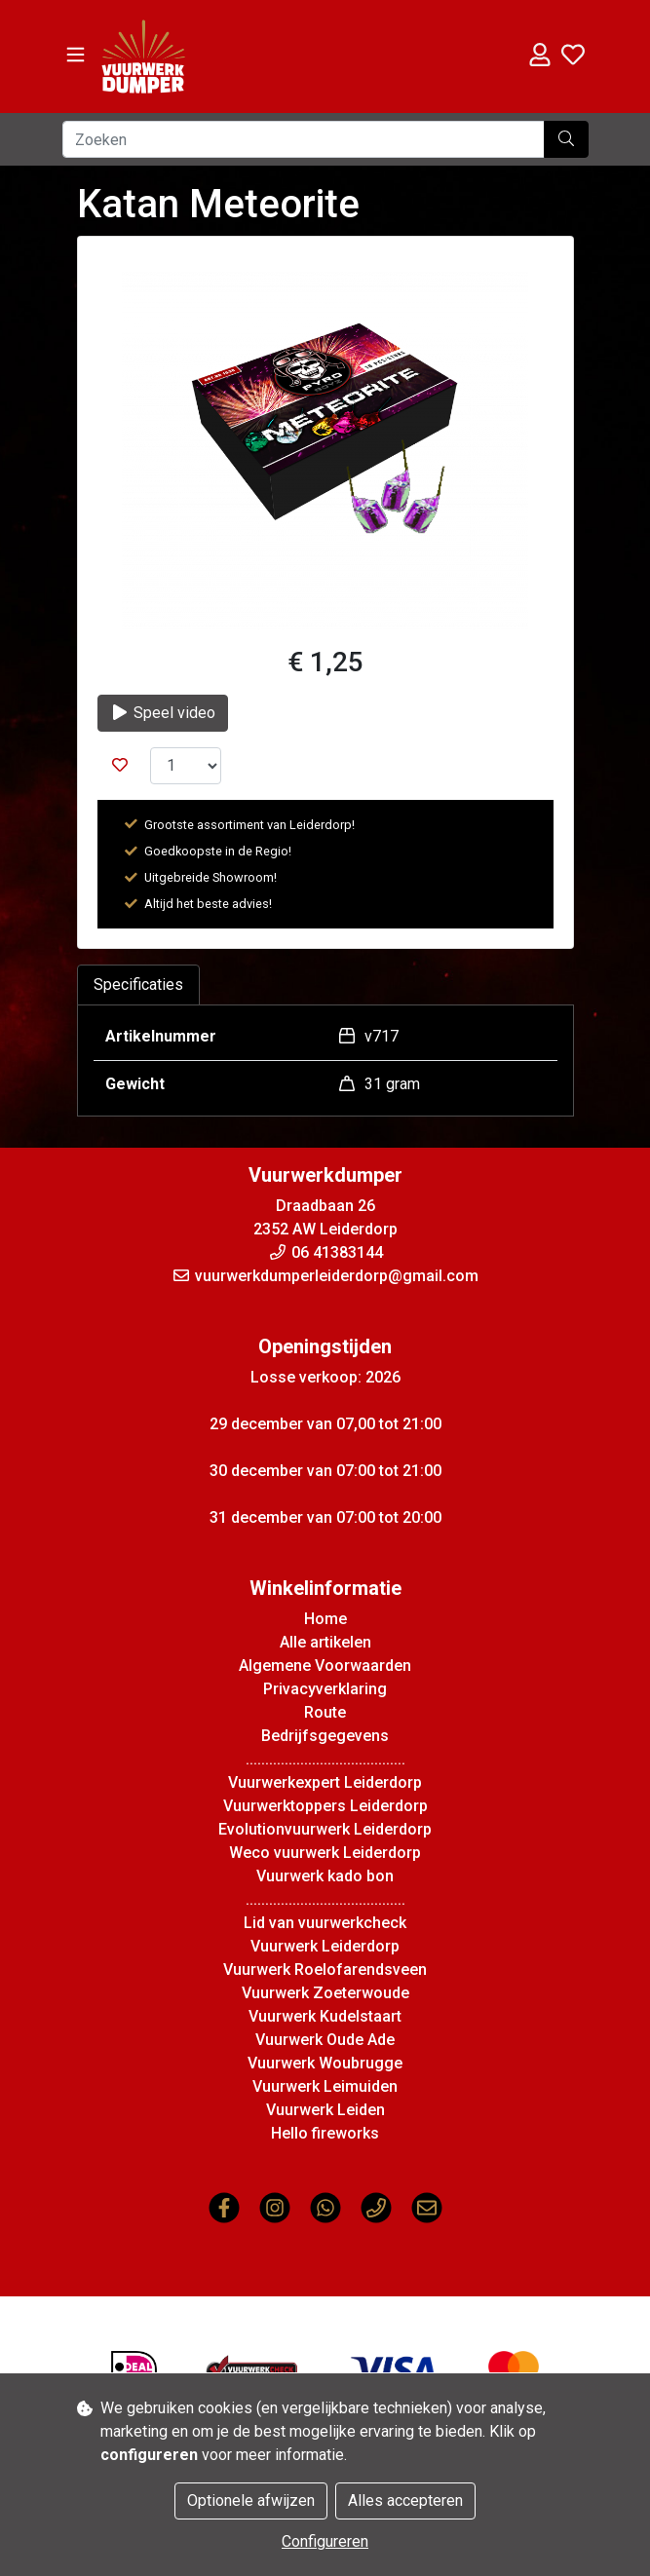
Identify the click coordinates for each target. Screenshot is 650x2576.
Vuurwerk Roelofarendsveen (325, 1969)
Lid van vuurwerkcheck (325, 1922)
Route (325, 1712)
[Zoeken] (303, 139)
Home (325, 1619)
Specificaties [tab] (138, 984)
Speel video (162, 712)
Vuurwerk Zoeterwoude (325, 1993)
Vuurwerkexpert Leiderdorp (325, 1782)
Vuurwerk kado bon (325, 1876)
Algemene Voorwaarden (325, 1665)
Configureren (325, 2541)
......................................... (325, 1759)
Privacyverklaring (325, 1689)
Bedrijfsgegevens (325, 1735)
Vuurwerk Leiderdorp (325, 1946)
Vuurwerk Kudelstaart (325, 2016)
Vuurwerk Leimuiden (325, 2086)
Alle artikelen (325, 1642)
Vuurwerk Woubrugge (325, 2063)
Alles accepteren (405, 2500)
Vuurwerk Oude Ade (325, 2039)
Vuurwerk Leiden (325, 2110)
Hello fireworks (325, 2133)
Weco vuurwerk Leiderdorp (325, 1852)
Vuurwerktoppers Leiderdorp (325, 1806)
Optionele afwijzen (251, 2500)
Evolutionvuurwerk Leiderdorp (325, 1829)
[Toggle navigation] (75, 55)
